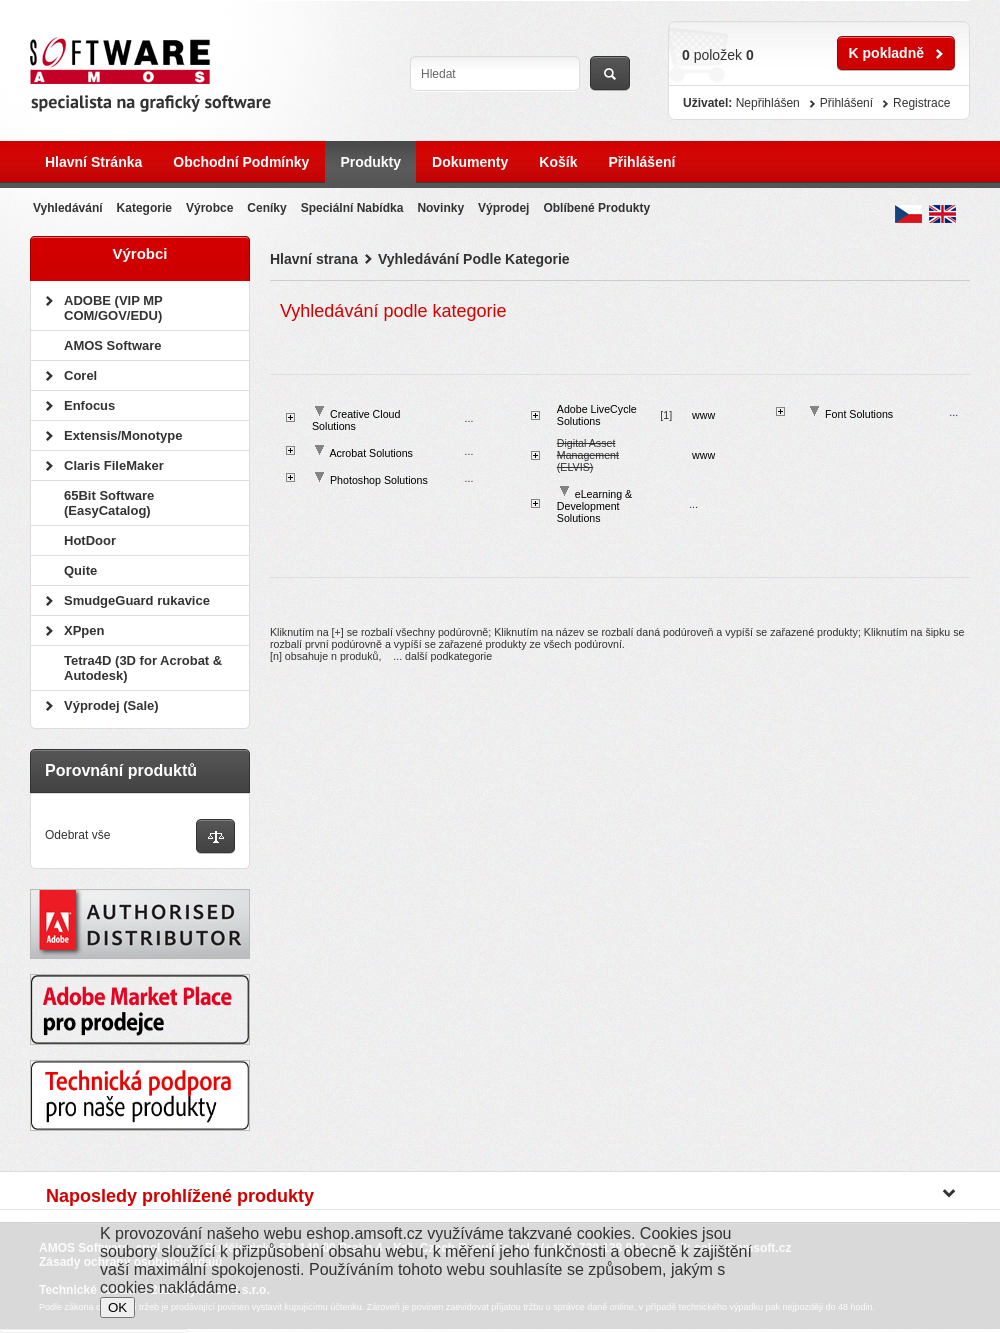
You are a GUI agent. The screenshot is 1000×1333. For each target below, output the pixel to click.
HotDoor (90, 540)
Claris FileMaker (114, 465)
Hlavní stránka (93, 162)
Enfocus (89, 405)
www (703, 415)
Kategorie (144, 208)
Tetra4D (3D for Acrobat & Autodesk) (143, 668)
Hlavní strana (314, 259)
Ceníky (266, 208)
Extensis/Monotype (123, 435)
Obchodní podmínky (241, 162)
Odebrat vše (77, 835)
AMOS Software (113, 345)
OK (117, 1307)
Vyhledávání (68, 208)
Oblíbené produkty (596, 208)
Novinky (440, 208)
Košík (558, 162)
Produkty (370, 162)
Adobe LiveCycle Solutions (597, 415)
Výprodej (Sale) (111, 705)
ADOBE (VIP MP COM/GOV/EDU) (113, 308)
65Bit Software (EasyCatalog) (109, 503)
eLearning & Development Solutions (594, 506)
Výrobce (209, 208)
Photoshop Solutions (379, 480)
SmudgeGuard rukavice (137, 600)
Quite (80, 570)
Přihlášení (641, 162)
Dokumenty (470, 162)
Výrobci (139, 253)
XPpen (84, 630)
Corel (80, 375)
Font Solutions (859, 414)
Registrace (921, 103)
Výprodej (503, 208)
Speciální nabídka (352, 208)
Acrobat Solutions (371, 453)
